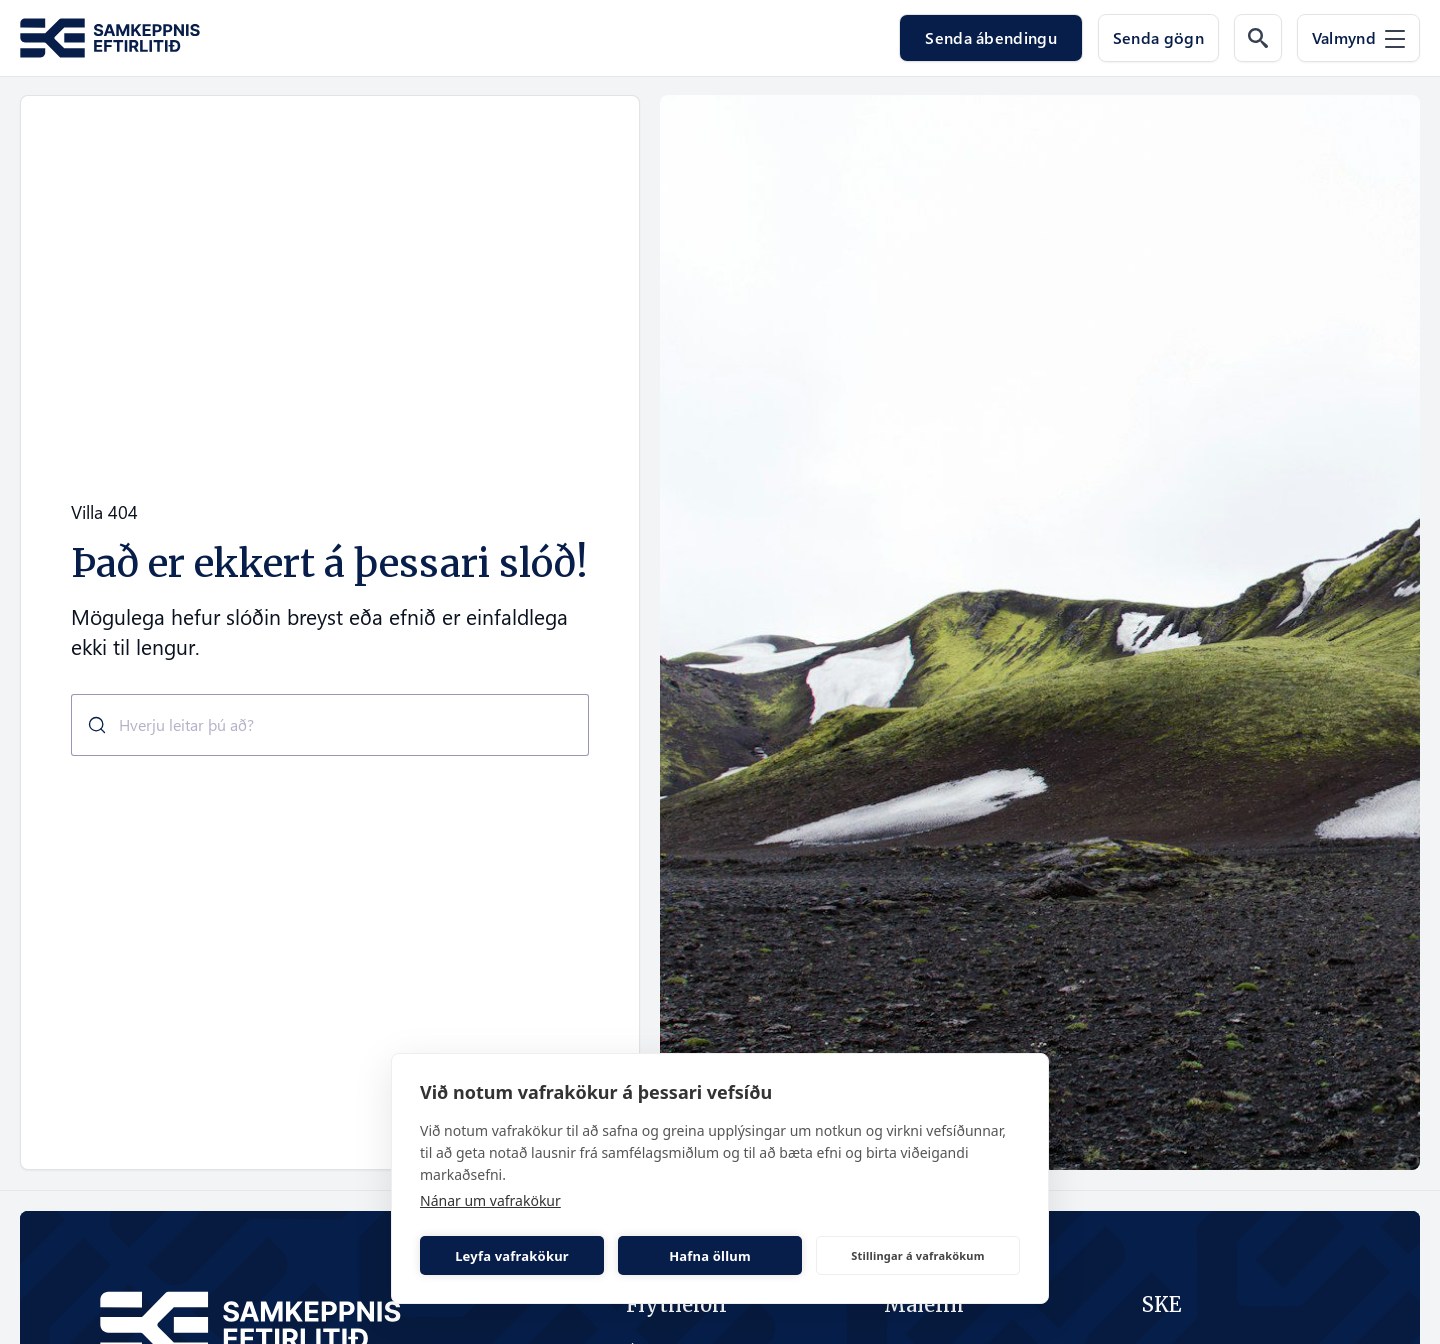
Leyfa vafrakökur (512, 1256)
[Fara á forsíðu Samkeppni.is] (110, 38)
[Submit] (89, 725)
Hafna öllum (710, 1256)
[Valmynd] (1358, 38)
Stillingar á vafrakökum (917, 1255)
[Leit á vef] (1258, 38)
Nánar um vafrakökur (490, 1200)
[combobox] (330, 725)
